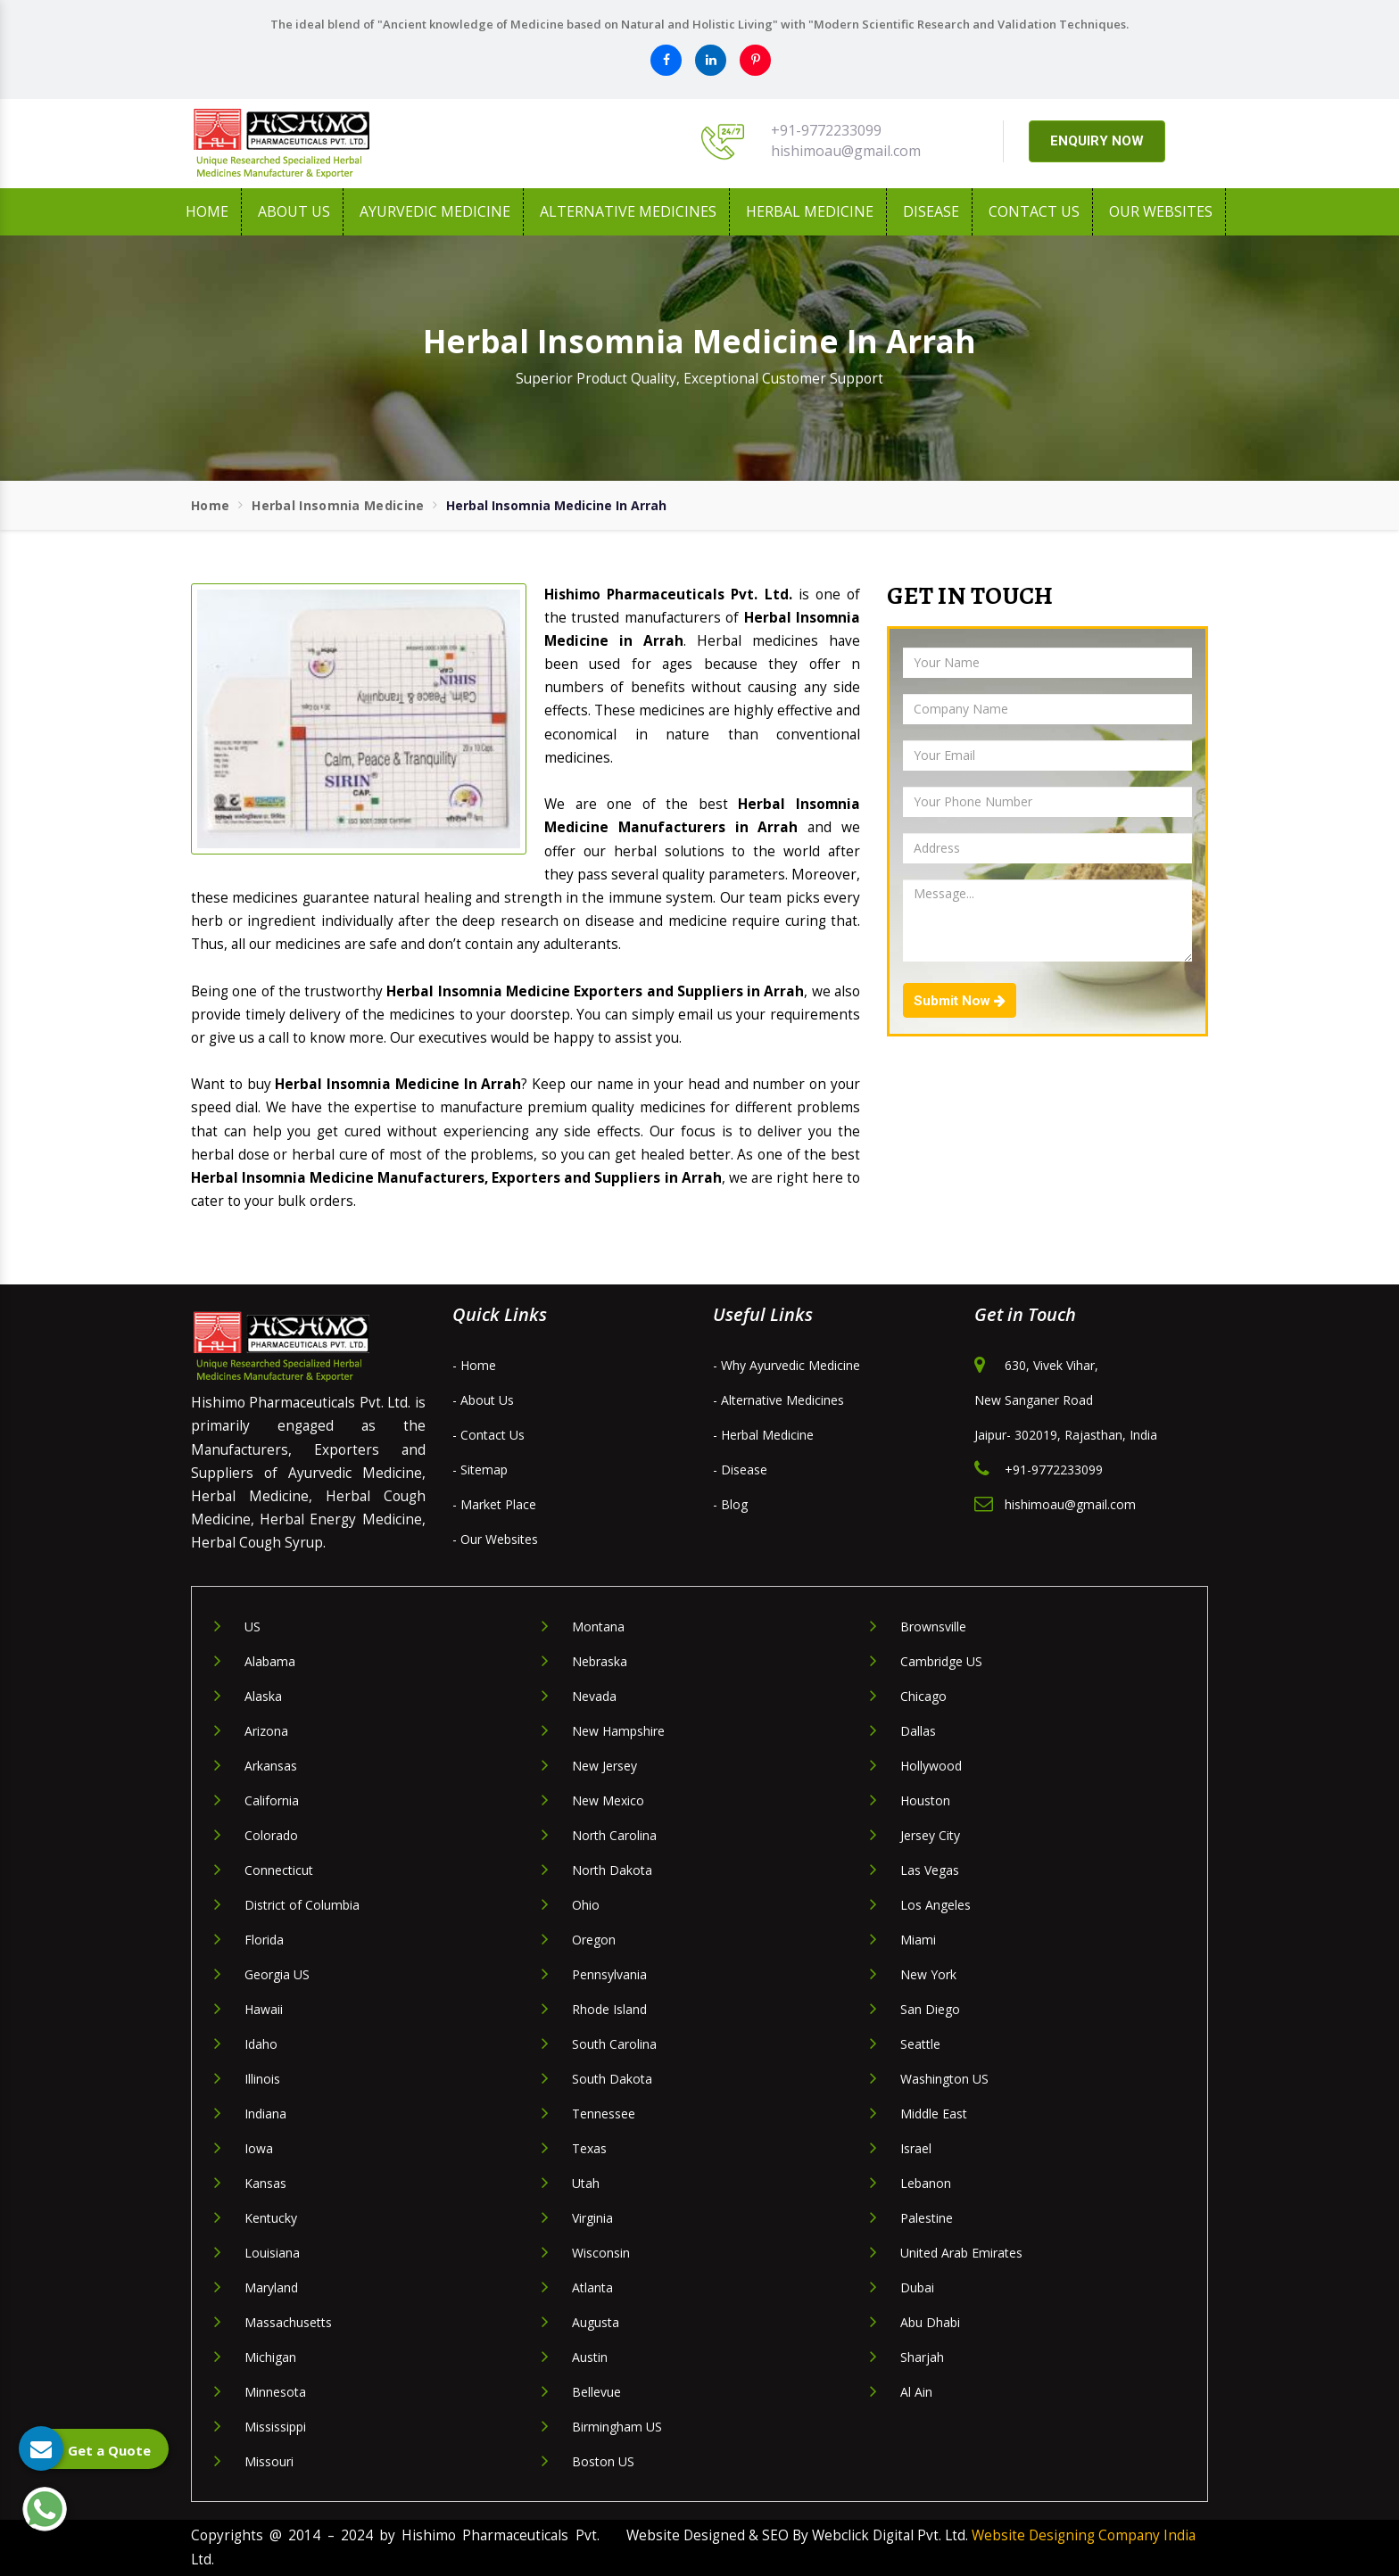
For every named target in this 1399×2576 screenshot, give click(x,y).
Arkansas (270, 1765)
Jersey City (930, 1835)
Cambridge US (941, 1661)
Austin (590, 2357)
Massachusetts (288, 2322)
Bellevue (596, 2391)
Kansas (265, 2183)
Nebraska (599, 1661)
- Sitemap (480, 1469)
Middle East (933, 2113)
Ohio (586, 1904)
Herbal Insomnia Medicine (338, 505)
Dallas (918, 1730)
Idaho (260, 2043)
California (271, 1800)
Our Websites (1161, 211)
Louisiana (272, 2252)
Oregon (594, 1939)
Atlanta (592, 2287)
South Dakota (612, 2078)
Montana (598, 1626)
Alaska (263, 1696)
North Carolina (614, 1835)
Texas (589, 2148)
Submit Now (960, 1001)
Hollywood (931, 1765)
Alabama (269, 1661)
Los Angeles (935, 1904)
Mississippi (275, 2426)
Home (207, 211)
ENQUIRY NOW (1097, 141)
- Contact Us (488, 1434)
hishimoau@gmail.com (846, 151)
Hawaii (263, 2009)
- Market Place (494, 1504)
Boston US (603, 2461)
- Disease (740, 1469)
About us (294, 211)
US (252, 1626)
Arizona (266, 1730)
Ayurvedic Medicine (435, 211)
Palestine (926, 2217)
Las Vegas (929, 1870)
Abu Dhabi (930, 2322)
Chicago (923, 1696)
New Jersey (604, 1765)
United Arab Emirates (961, 2252)
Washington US (944, 2078)
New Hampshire (618, 1730)
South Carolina (614, 2043)
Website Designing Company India (1084, 2535)
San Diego (930, 2009)
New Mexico (608, 1800)
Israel (915, 2148)
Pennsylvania (609, 1974)
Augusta (595, 2322)
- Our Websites (495, 1539)
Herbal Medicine (809, 211)
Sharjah (922, 2357)
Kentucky (270, 2217)
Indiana (265, 2113)
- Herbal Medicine (763, 1434)
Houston (925, 1800)
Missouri (269, 2461)
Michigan (270, 2357)
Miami (918, 1939)
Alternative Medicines (628, 211)
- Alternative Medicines (778, 1399)
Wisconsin (601, 2252)
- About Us (483, 1399)
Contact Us (1034, 211)
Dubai (917, 2287)
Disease (931, 211)
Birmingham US (617, 2426)
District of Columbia (302, 1904)
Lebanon (925, 2183)
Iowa (258, 2148)
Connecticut (278, 1870)
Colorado (271, 1835)
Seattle (920, 2043)
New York (928, 1974)
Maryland (271, 2287)
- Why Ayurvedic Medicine (786, 1365)
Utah (586, 2183)
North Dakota (612, 1870)
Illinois (262, 2078)
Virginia (592, 2217)
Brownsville (933, 1626)
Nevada (594, 1696)
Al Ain (916, 2391)
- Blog (730, 1504)
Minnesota (275, 2391)
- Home (474, 1365)
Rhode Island (609, 2009)
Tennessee (603, 2113)
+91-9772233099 (826, 130)
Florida (264, 1939)
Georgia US (277, 1974)
